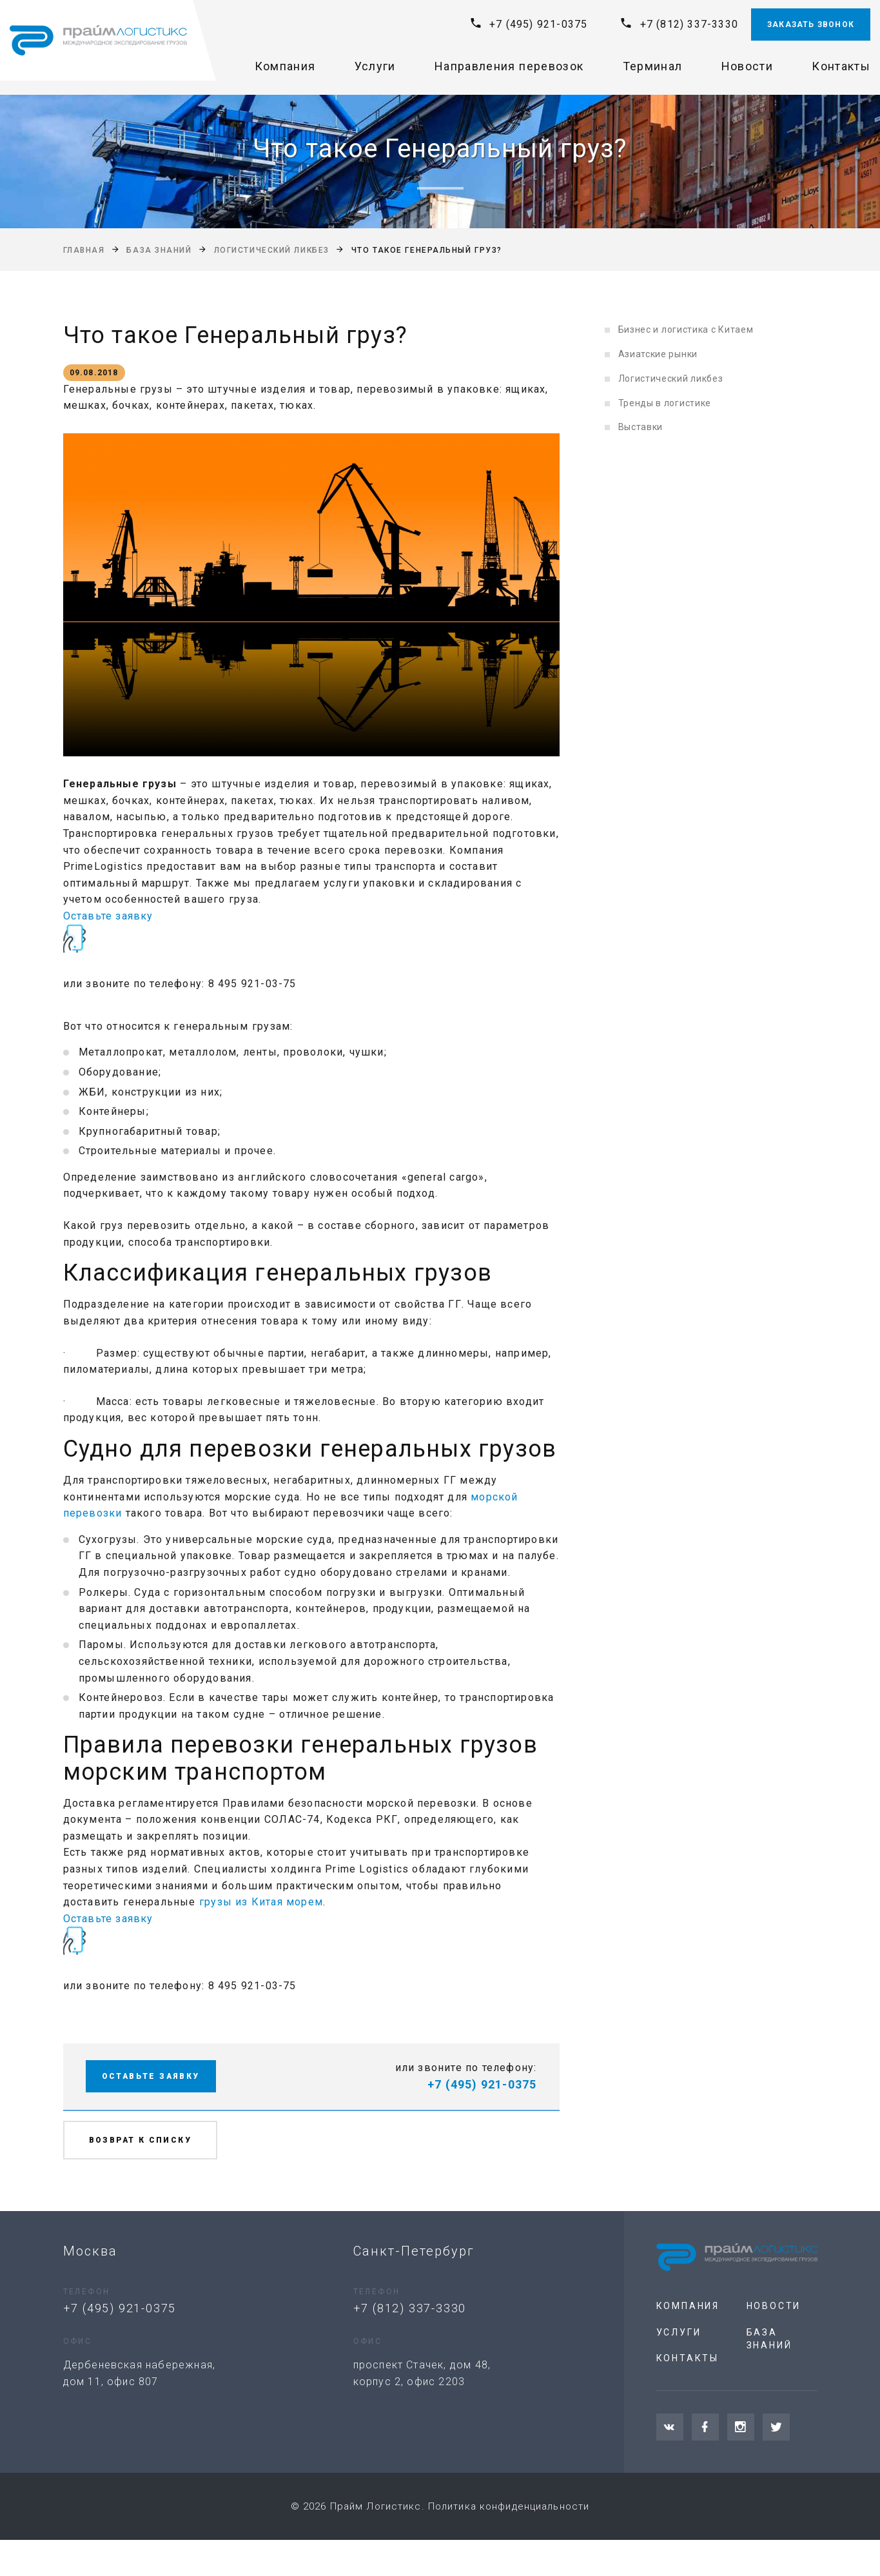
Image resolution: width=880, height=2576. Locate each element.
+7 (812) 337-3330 (689, 24)
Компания (285, 66)
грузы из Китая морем (261, 1902)
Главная (84, 250)
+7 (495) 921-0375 (538, 24)
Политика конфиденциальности (508, 2506)
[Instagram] (740, 2427)
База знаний (158, 250)
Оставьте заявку (108, 916)
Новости (747, 66)
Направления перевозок (509, 66)
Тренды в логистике (665, 403)
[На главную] (98, 40)
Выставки (640, 427)
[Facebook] (705, 2427)
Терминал (653, 66)
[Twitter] (776, 2427)
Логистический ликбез (271, 250)
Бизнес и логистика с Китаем (686, 329)
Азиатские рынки (658, 354)
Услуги (375, 66)
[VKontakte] (669, 2427)
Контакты (841, 66)
